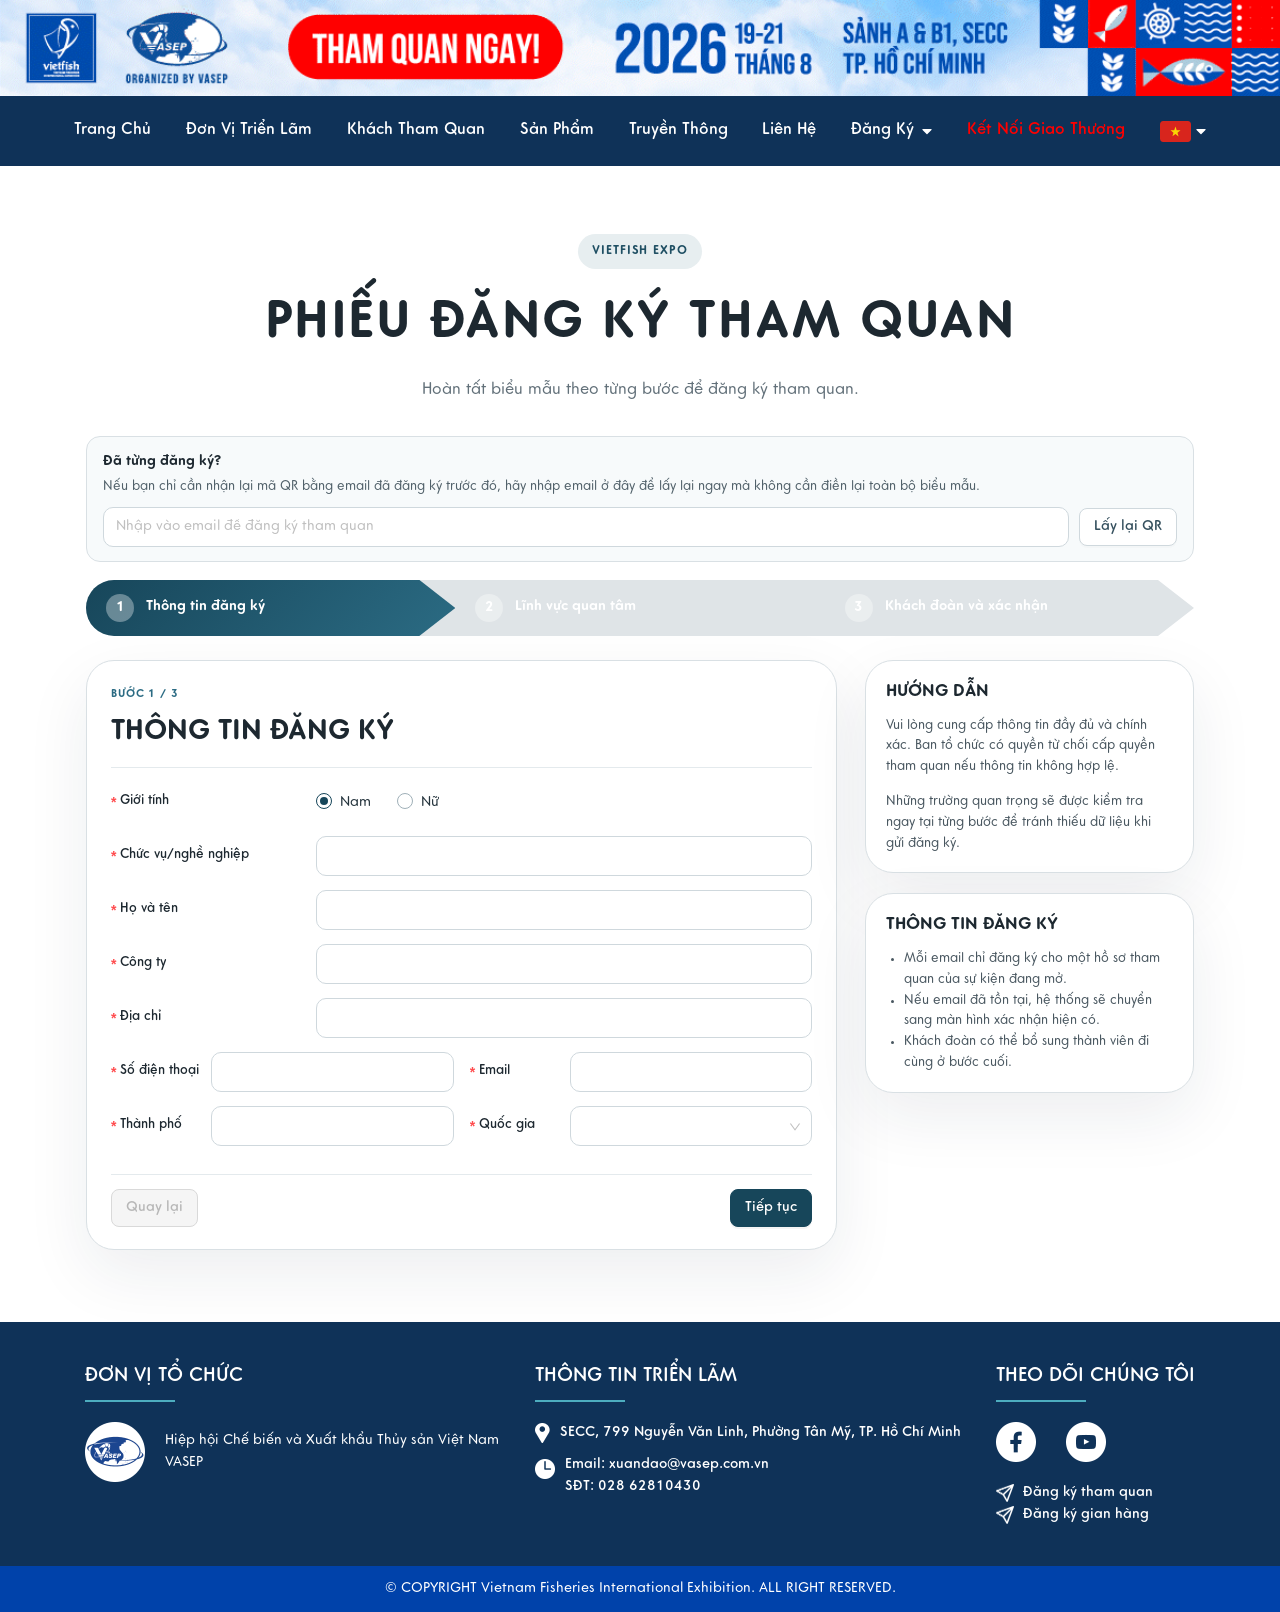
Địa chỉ (140, 1017)
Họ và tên (149, 909)
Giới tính (144, 801)
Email (494, 1071)
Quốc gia (507, 1125)
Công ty (143, 963)
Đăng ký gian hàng (1072, 1515)
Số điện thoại (159, 1071)
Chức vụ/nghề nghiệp (184, 855)
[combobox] (684, 1126)
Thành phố (151, 1125)
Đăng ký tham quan (1074, 1493)
